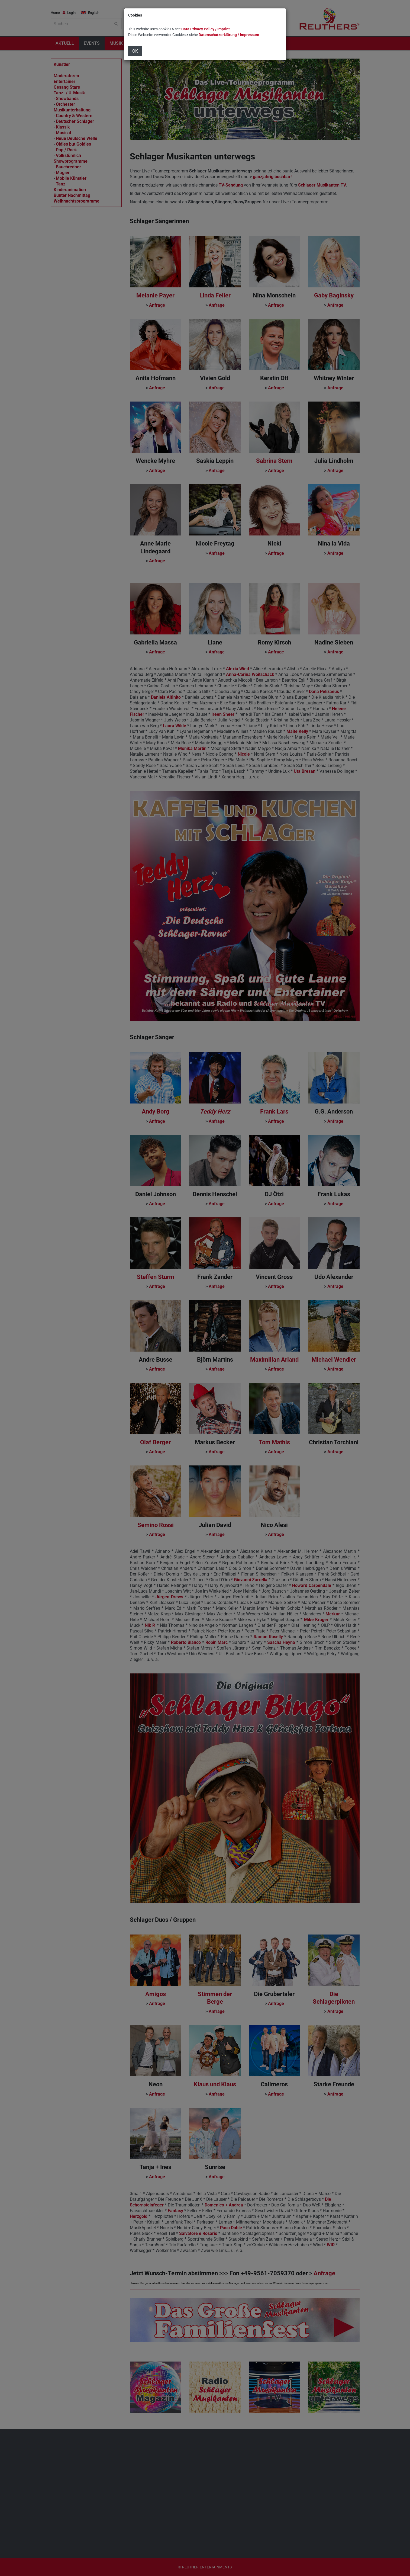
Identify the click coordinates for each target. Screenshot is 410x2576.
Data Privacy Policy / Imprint (205, 29)
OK (135, 51)
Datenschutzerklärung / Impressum (229, 35)
